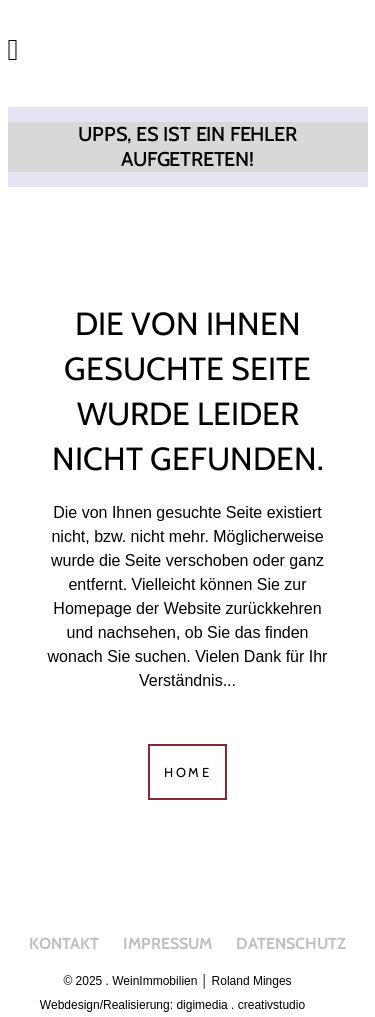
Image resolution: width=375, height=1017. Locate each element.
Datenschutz (291, 943)
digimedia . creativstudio (240, 1005)
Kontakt (64, 943)
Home (187, 772)
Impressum (167, 943)
